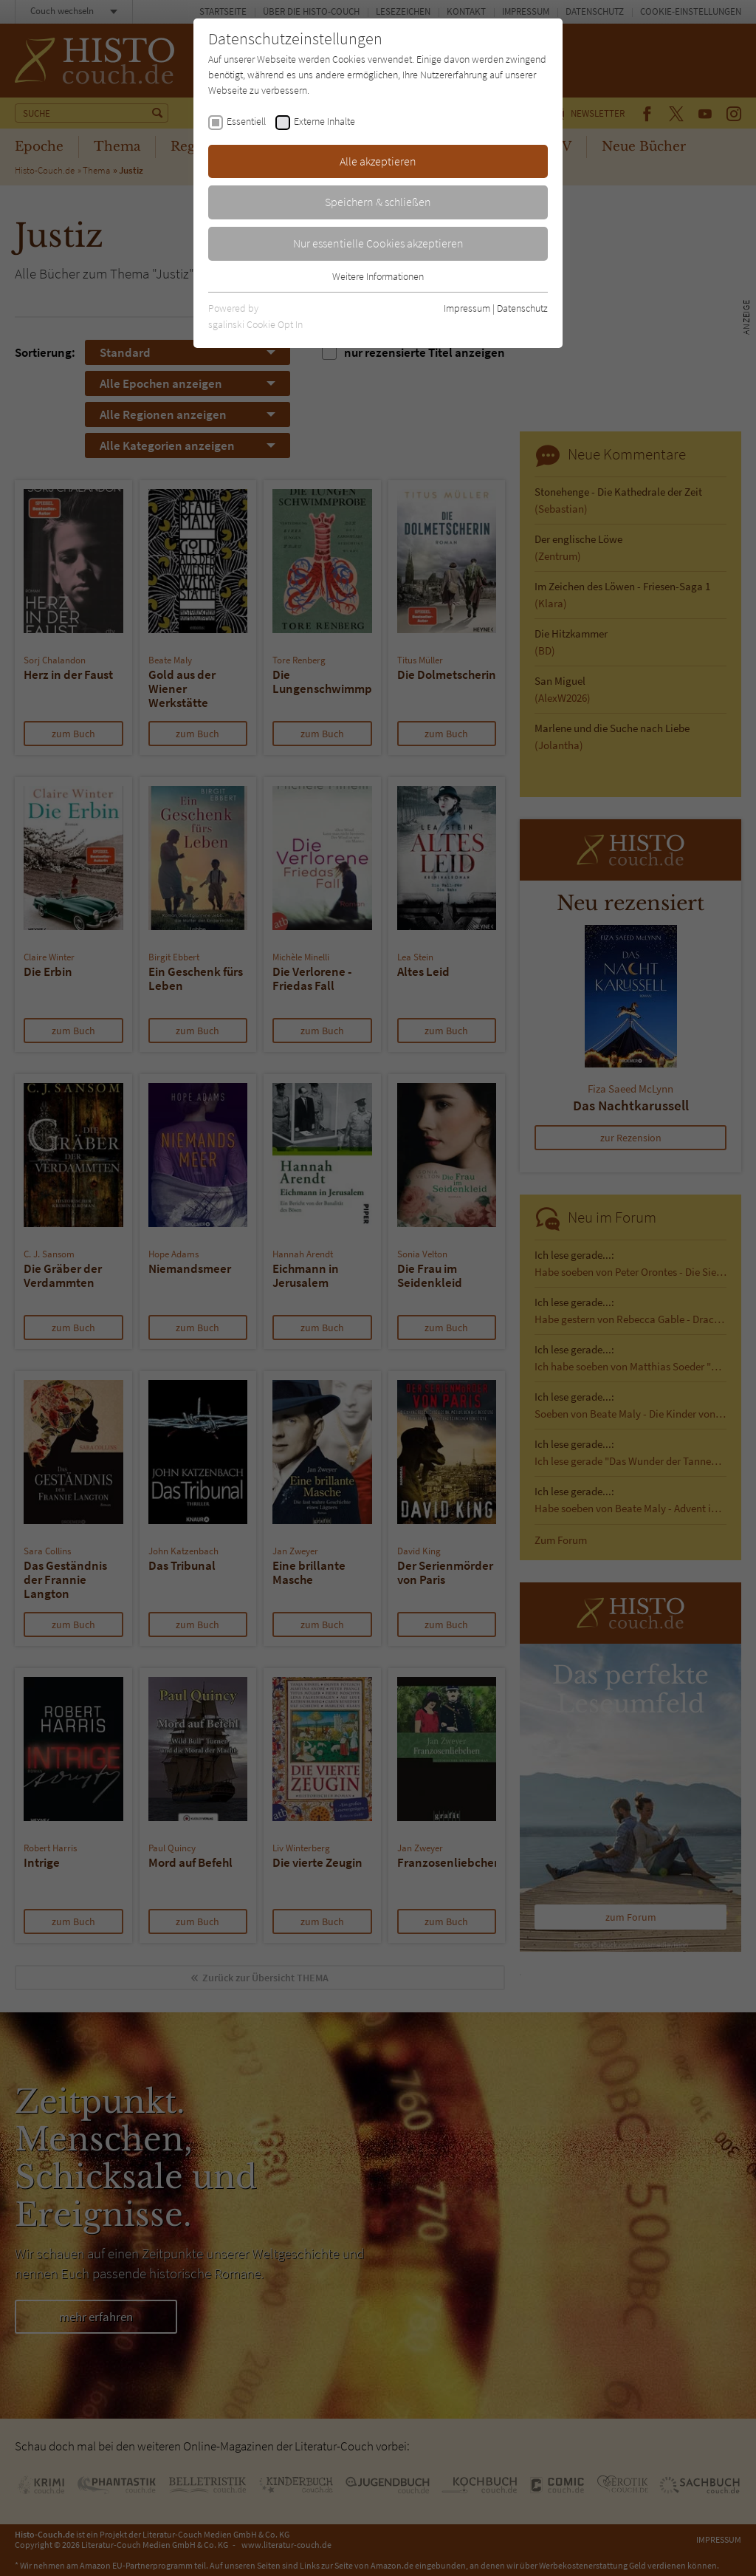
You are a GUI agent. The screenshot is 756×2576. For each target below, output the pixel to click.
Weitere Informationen (378, 276)
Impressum (467, 308)
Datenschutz (522, 308)
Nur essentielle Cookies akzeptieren (378, 243)
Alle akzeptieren (378, 161)
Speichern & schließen (378, 201)
